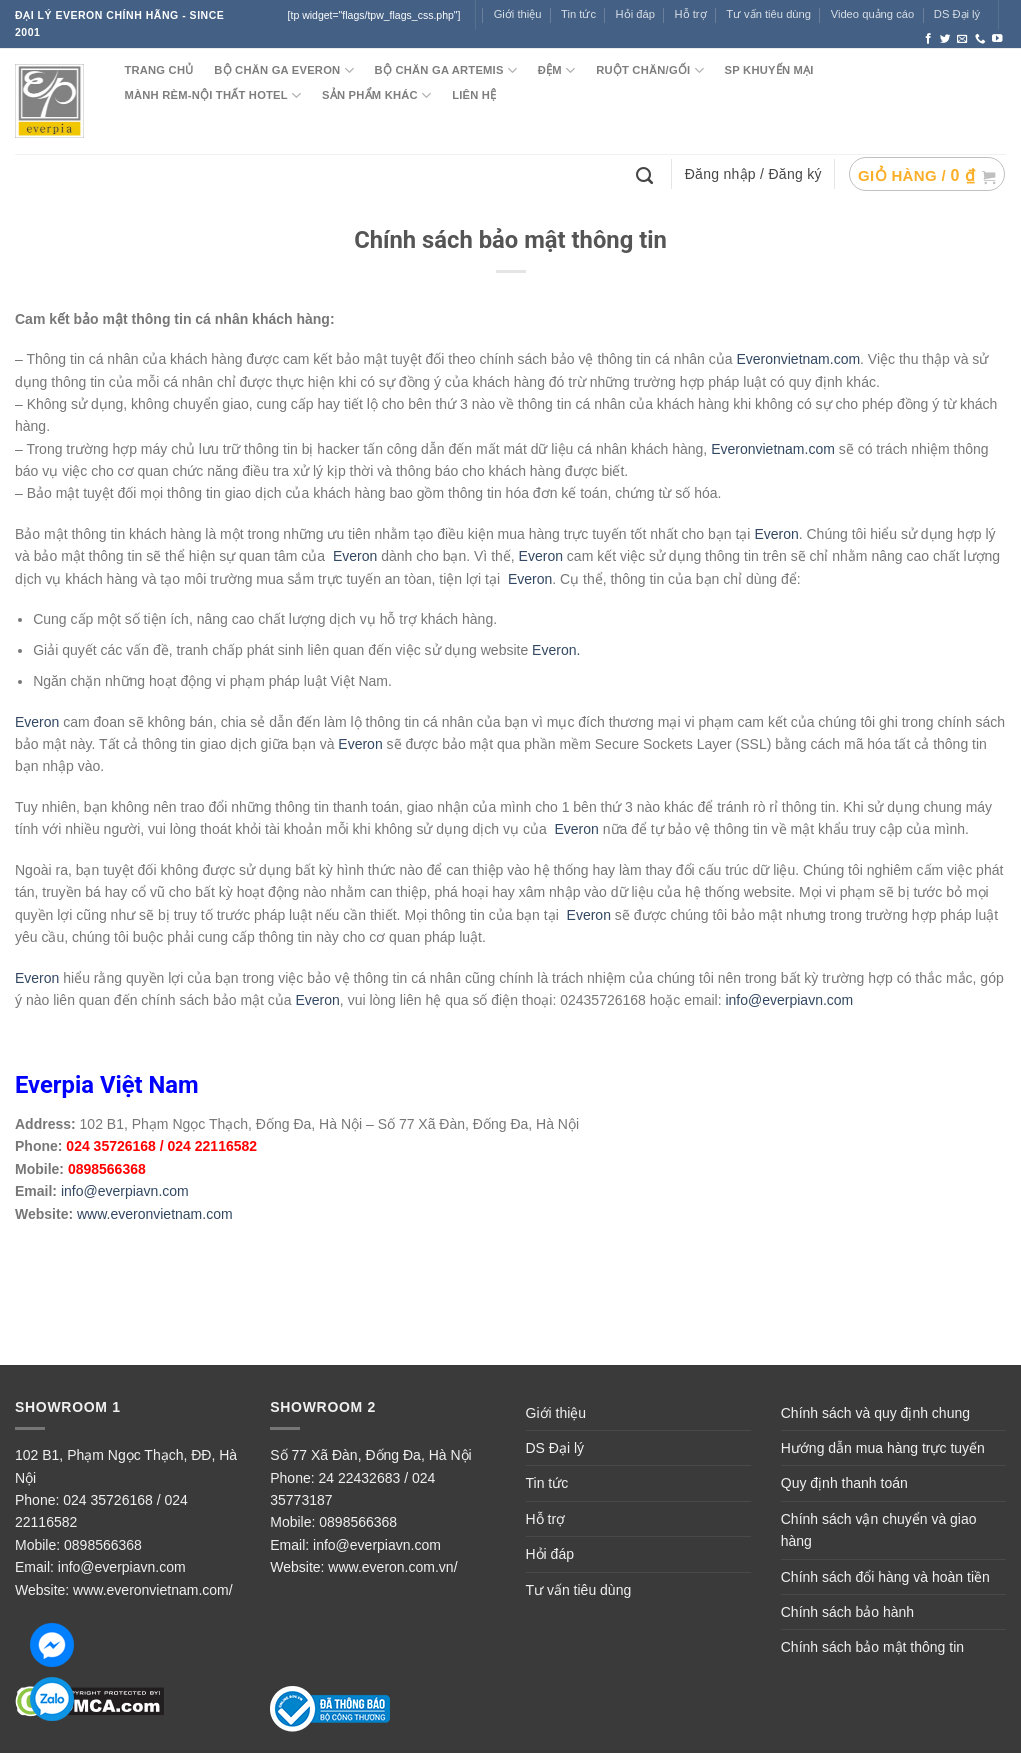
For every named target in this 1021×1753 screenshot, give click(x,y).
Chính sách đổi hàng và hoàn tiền (885, 1577)
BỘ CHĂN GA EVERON (284, 70)
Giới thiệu (556, 1413)
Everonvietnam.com (798, 359)
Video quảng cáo (873, 14)
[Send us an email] (962, 39)
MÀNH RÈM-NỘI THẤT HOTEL (212, 95)
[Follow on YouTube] (997, 39)
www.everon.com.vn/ (392, 1567)
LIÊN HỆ (474, 95)
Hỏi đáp (635, 14)
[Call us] (980, 39)
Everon (776, 534)
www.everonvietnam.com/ (153, 1590)
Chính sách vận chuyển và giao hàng (879, 1530)
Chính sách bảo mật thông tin (872, 1647)
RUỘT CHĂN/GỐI (650, 70)
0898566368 (103, 1545)
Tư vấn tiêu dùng (768, 14)
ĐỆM (557, 70)
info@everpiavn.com (789, 1000)
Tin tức (578, 14)
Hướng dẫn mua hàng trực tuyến (883, 1448)
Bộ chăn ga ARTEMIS (446, 70)
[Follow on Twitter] (945, 39)
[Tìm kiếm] (647, 174)
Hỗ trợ (691, 14)
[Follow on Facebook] (928, 39)
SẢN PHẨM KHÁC (376, 95)
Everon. (556, 650)
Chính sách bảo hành (847, 1612)
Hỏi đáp (550, 1554)
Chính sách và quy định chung (875, 1413)
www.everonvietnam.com (155, 1214)
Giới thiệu (518, 14)
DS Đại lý (957, 14)
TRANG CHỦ (158, 70)
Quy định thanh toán (844, 1483)
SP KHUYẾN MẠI (769, 70)
